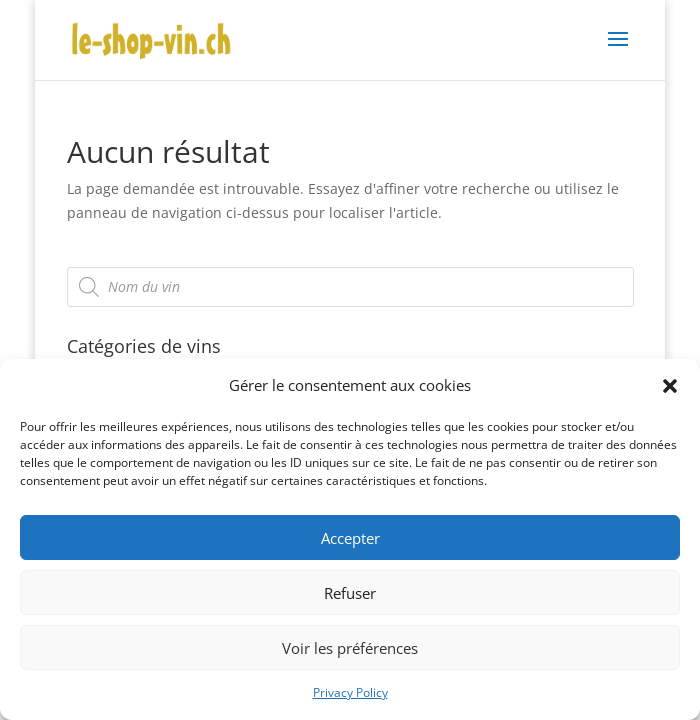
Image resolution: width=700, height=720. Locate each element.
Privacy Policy (350, 692)
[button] (670, 386)
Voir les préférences (350, 648)
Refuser (350, 593)
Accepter (350, 538)
